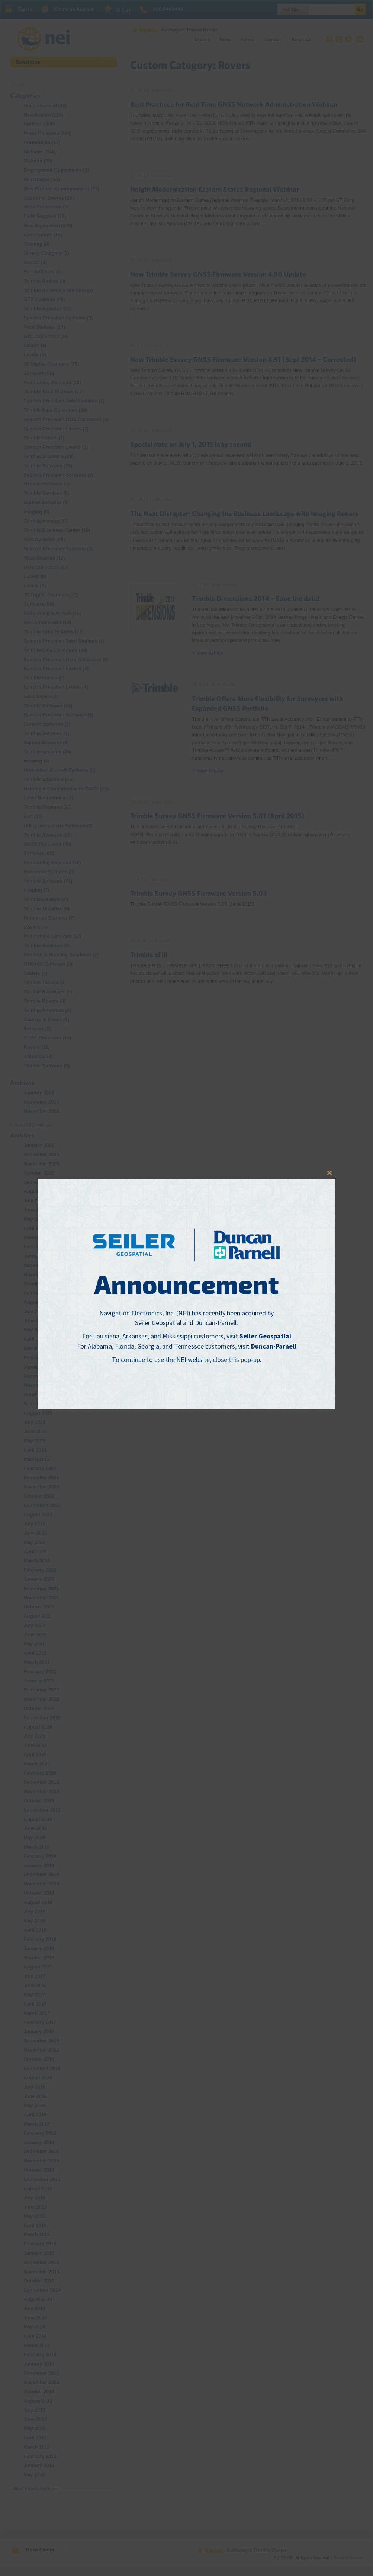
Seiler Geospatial (265, 1336)
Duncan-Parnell (273, 1346)
